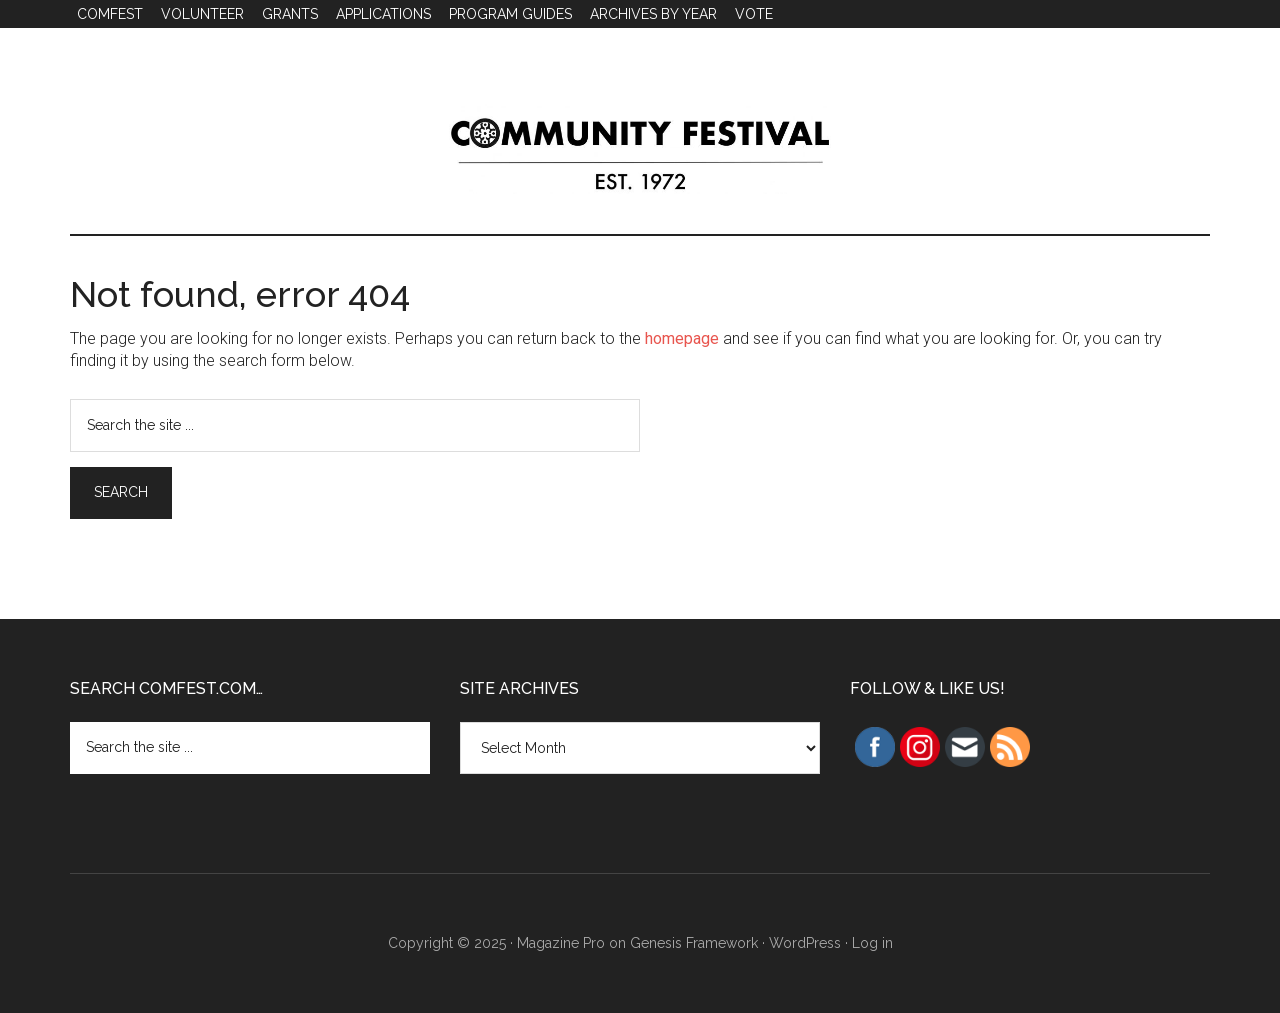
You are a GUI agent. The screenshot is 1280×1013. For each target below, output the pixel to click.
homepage (682, 338)
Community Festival (640, 149)
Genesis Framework (694, 943)
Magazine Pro (561, 943)
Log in (872, 943)
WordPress (805, 943)
